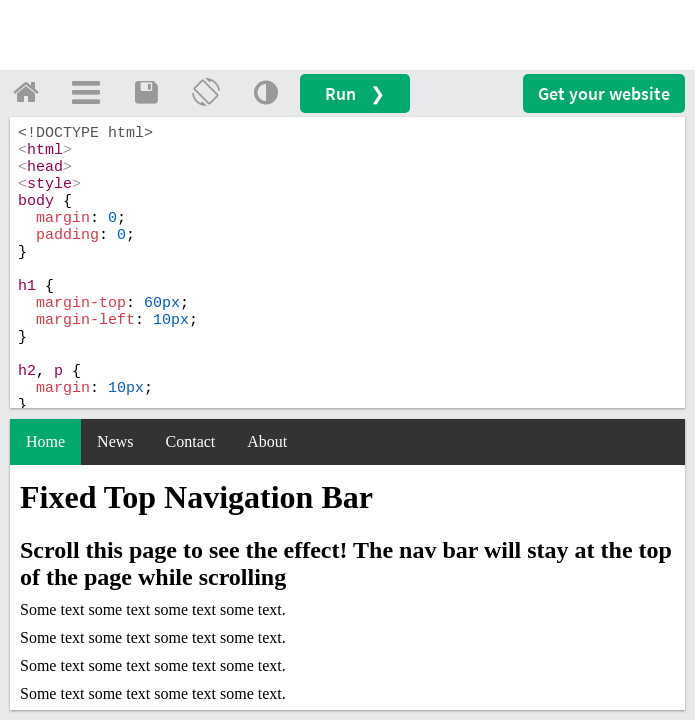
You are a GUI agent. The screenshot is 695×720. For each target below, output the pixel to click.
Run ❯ (355, 93)
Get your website (604, 93)
